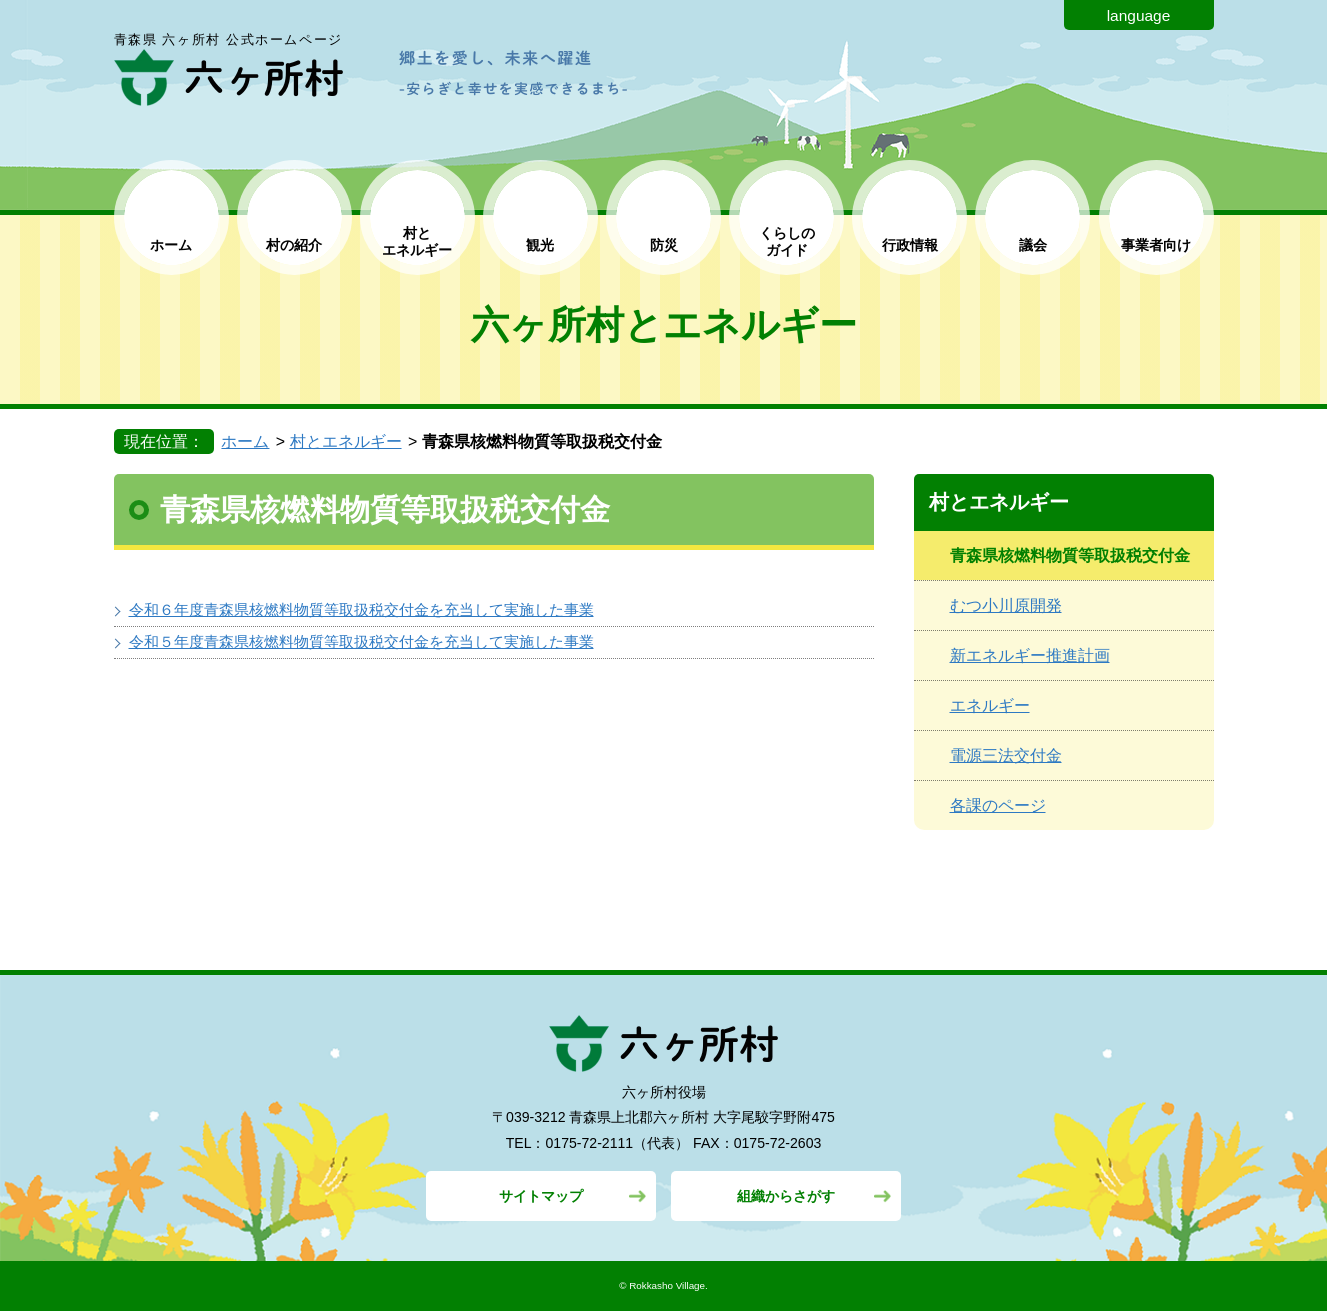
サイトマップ (541, 1196)
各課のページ (998, 805)
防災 (664, 245)
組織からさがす (786, 1196)
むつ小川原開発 (1006, 605)
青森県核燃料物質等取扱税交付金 (1070, 555)
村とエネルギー (346, 441)
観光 (540, 245)
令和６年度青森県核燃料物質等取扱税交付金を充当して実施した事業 (361, 609)
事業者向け (1156, 245)
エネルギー (990, 705)
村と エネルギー (417, 241)
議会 (1033, 245)
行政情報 (910, 245)
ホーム (171, 245)
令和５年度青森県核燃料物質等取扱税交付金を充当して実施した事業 (361, 641)
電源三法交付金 (1006, 755)
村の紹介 (294, 245)
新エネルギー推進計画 (1030, 655)
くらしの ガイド (787, 241)
